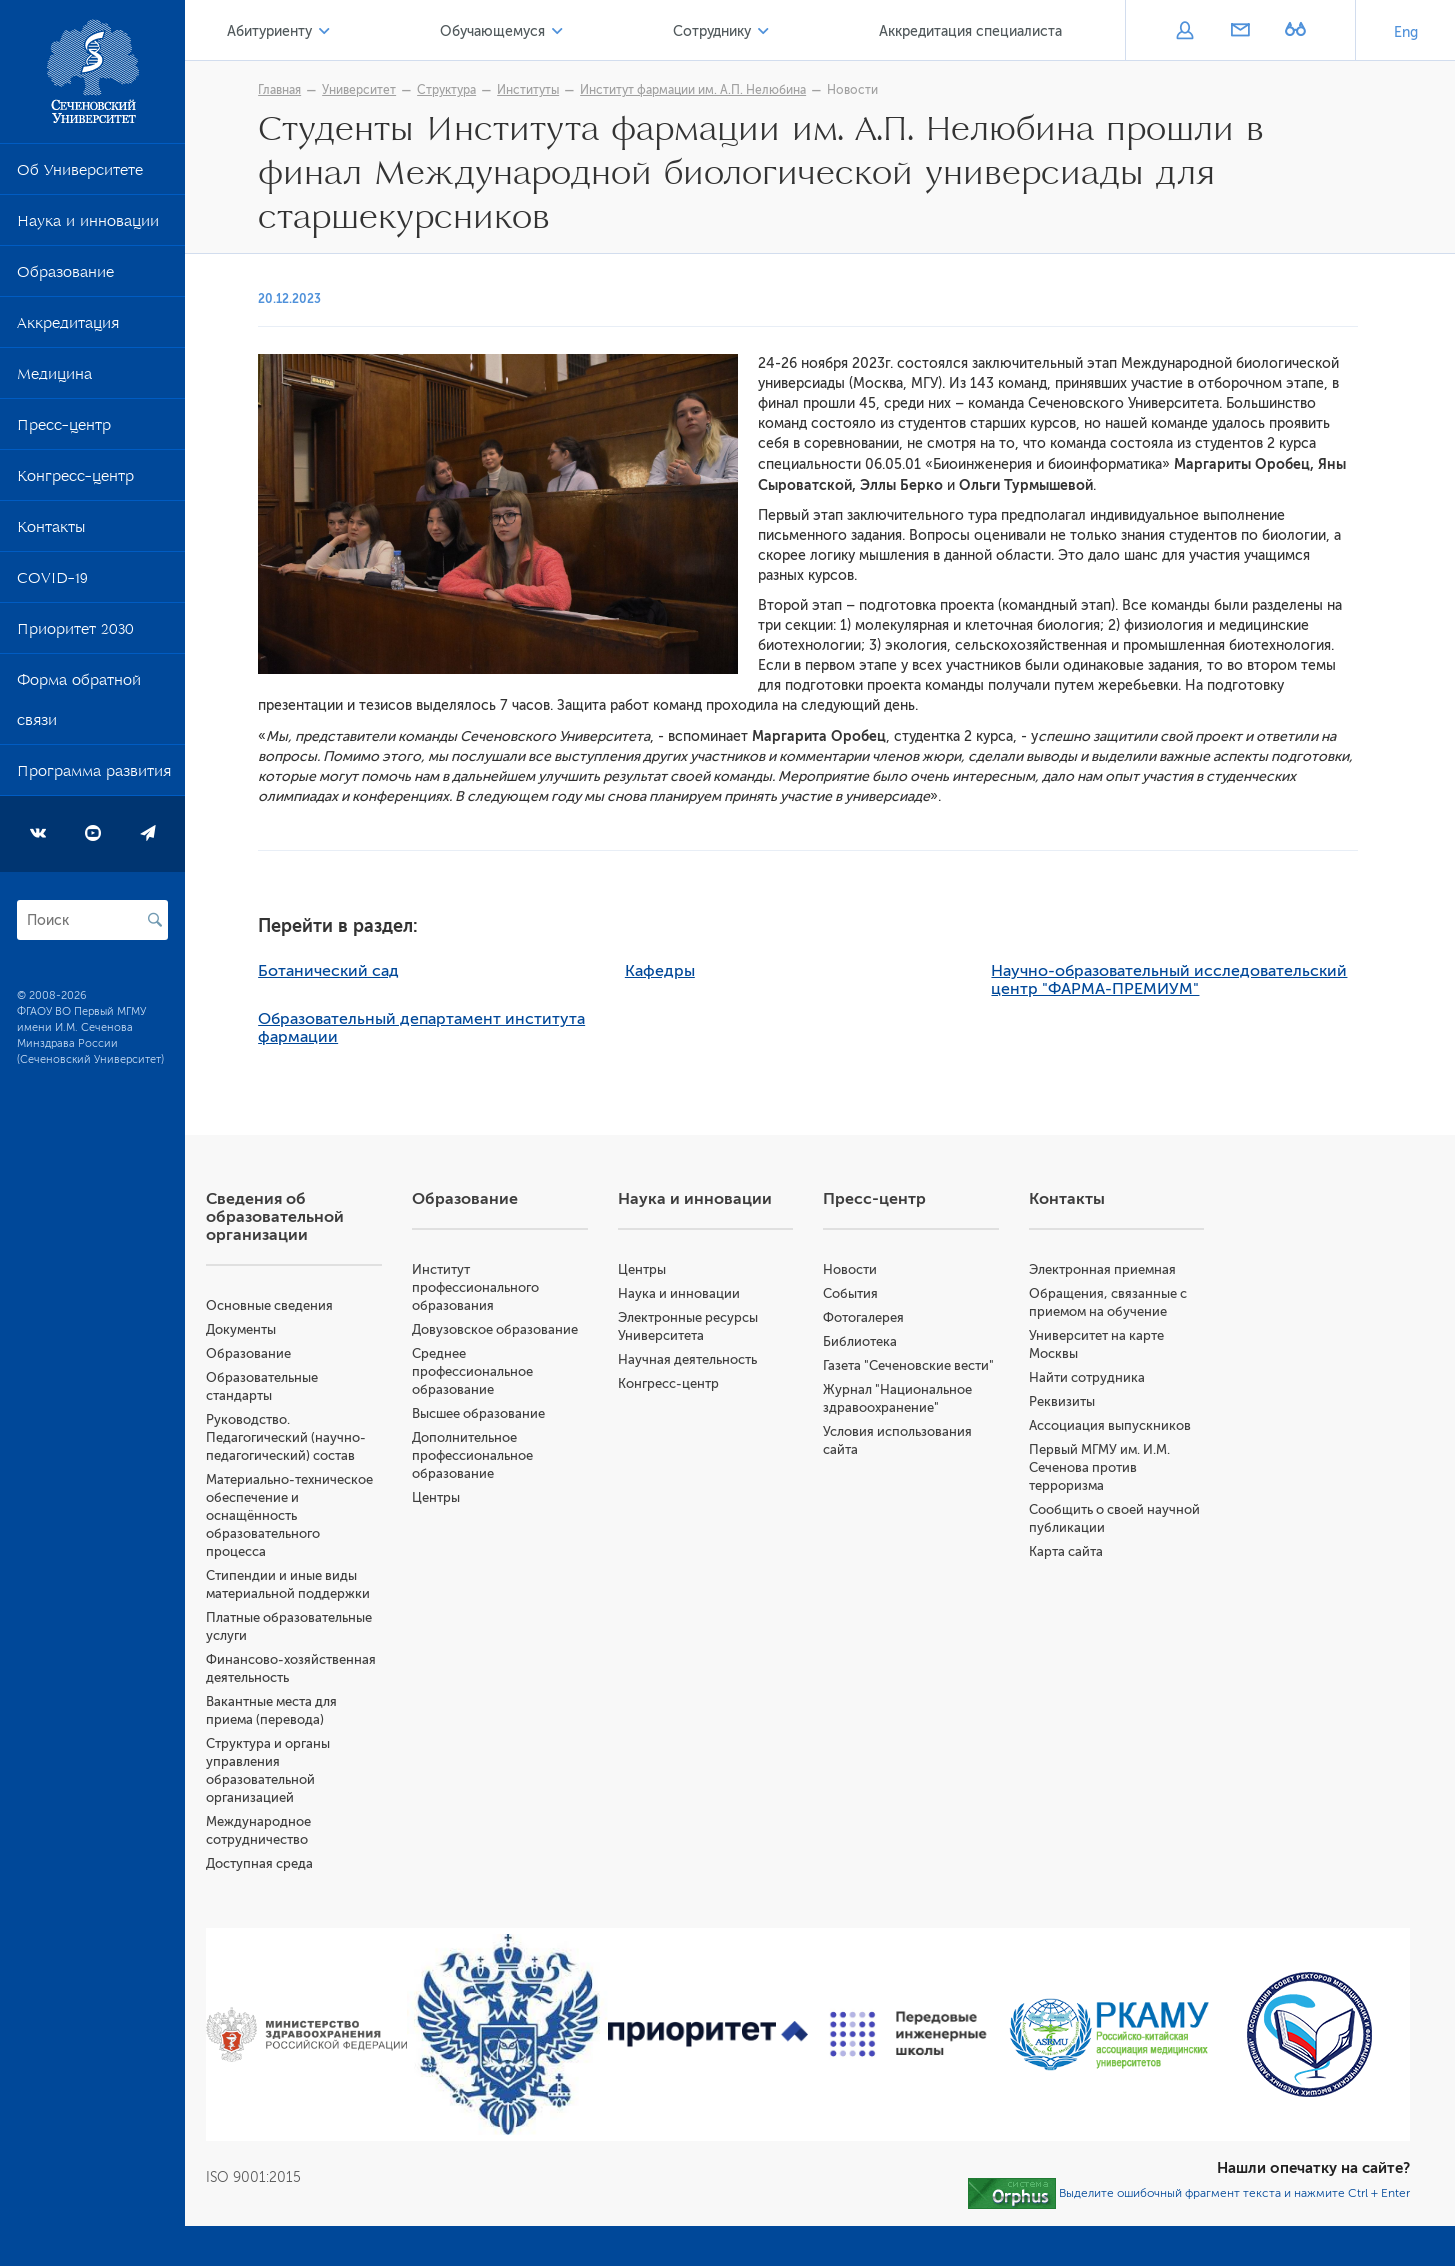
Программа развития (94, 775)
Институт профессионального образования (532, 1287)
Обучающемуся (535, 31)
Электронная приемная (1125, 1269)
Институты (563, 90)
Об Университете (80, 174)
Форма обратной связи (79, 704)
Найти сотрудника (1110, 1377)
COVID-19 (52, 582)
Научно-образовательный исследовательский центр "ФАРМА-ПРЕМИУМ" (1204, 980)
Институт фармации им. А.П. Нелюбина (728, 90)
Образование (65, 276)
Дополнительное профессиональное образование (529, 1473)
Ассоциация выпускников (1133, 1425)
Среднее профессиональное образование (529, 1389)
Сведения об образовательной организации (344, 1217)
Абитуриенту (329, 31)
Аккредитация (68, 327)
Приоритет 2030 (75, 633)
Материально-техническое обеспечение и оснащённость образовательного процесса (356, 1515)
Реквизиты (1085, 1401)
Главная (314, 90)
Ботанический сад (363, 971)
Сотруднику (738, 31)
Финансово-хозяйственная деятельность (321, 1677)
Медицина (54, 378)
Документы (310, 1329)
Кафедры (694, 971)
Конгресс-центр (75, 480)
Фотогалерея (897, 1317)
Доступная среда (328, 1881)
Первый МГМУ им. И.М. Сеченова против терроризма (1122, 1467)
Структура (481, 90)
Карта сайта (1089, 1551)
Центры (493, 1515)
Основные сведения (338, 1305)
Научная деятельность (732, 1359)
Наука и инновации (88, 225)
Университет (394, 90)
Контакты (51, 531)
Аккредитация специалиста (979, 31)
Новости (887, 90)
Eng (1406, 32)
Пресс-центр (64, 429)
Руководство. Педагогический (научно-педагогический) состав (355, 1437)
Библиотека (894, 1341)
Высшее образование (535, 1431)
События (884, 1293)
